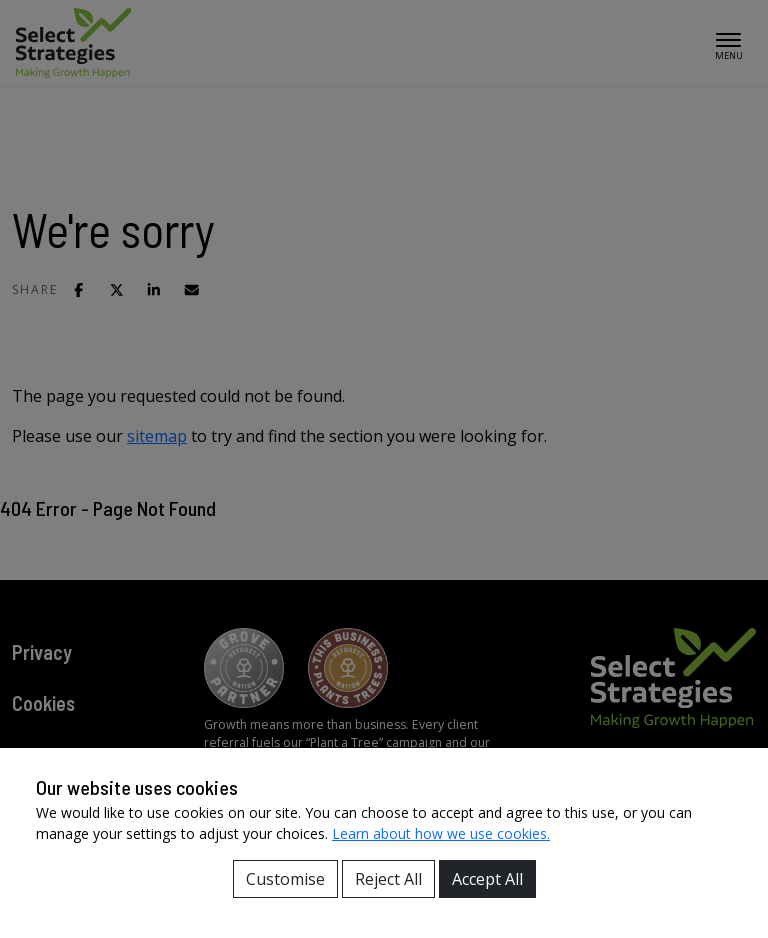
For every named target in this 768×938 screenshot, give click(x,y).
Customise (285, 879)
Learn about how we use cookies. (441, 833)
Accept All (487, 879)
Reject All (388, 879)
